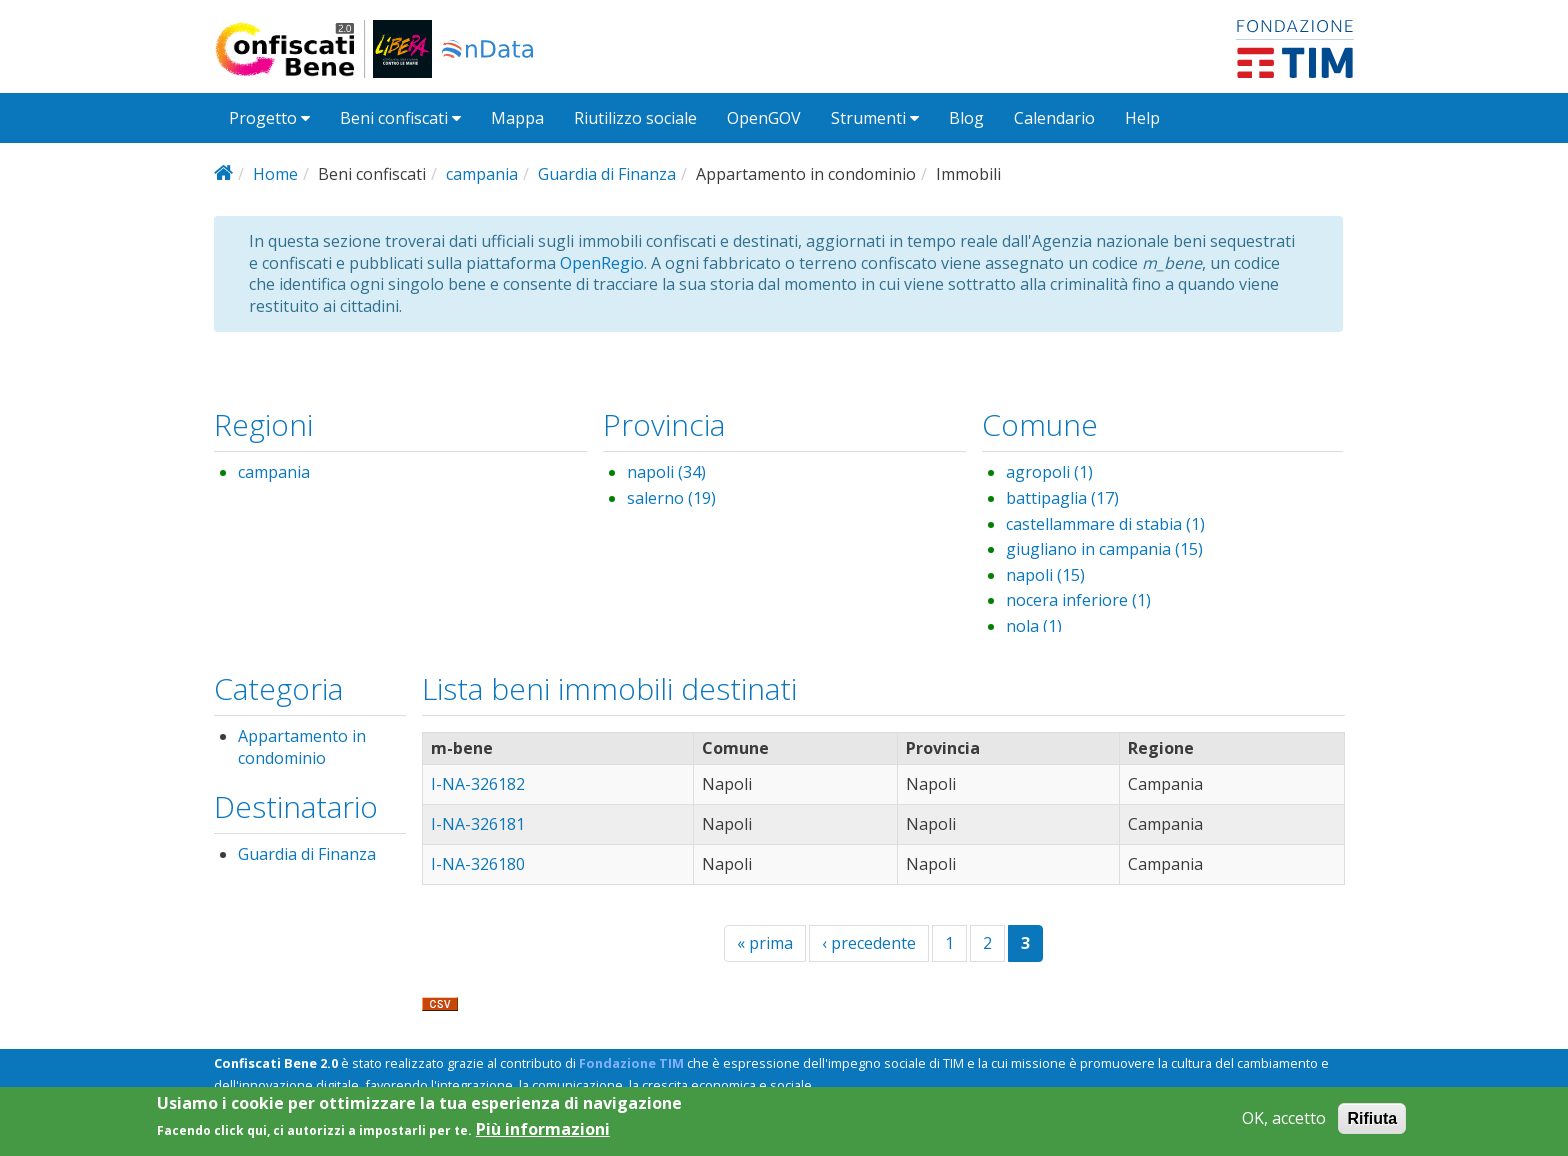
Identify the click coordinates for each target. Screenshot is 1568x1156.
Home (275, 174)
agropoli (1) (1049, 472)
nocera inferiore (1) (1078, 600)
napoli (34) (666, 472)
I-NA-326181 (478, 824)
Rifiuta (1372, 1124)
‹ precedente (869, 943)
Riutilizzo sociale (635, 118)
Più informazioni (543, 1135)
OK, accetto (1284, 1124)
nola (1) (1034, 626)
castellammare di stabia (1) (1105, 524)
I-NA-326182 (478, 784)
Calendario (1054, 118)
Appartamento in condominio (302, 747)
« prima (765, 943)
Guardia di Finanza (607, 174)
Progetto (269, 118)
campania (482, 174)
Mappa (517, 118)
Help (1142, 118)
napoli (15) (1045, 575)
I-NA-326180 (478, 864)
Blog (966, 118)
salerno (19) (671, 498)
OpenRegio (602, 263)
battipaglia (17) (1062, 498)
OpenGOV (764, 118)
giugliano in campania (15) (1104, 549)
